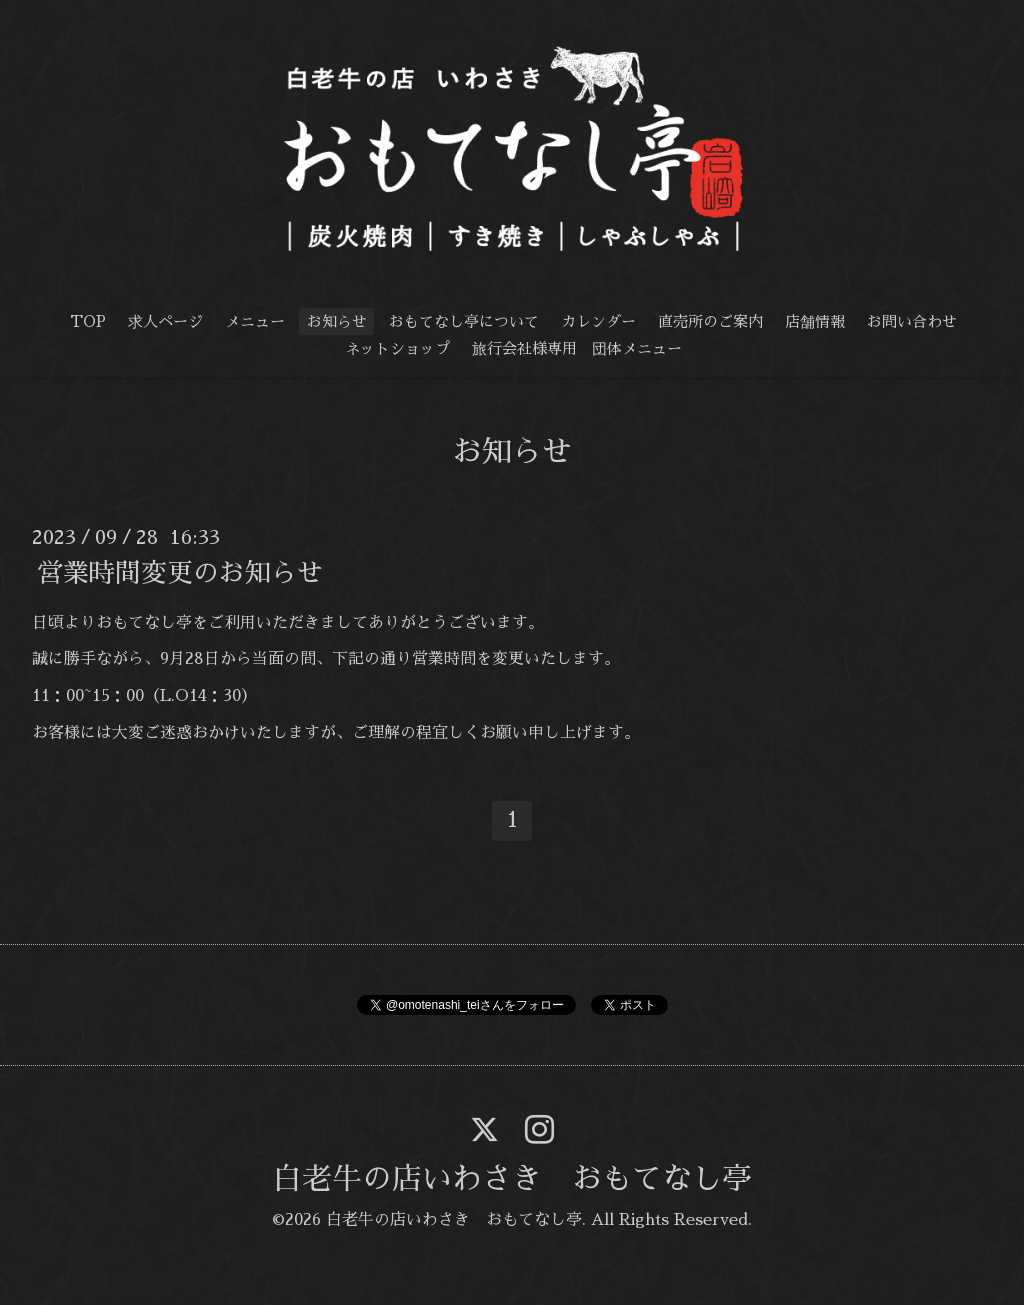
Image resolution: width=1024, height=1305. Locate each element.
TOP (88, 321)
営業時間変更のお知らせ (180, 572)
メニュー (255, 321)
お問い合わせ (912, 321)
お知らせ (337, 321)
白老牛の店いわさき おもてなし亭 (512, 1179)
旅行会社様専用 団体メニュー (577, 348)
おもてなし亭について (464, 321)
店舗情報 (815, 321)
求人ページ (165, 321)
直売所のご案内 (710, 321)
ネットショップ (397, 348)
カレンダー (598, 321)
